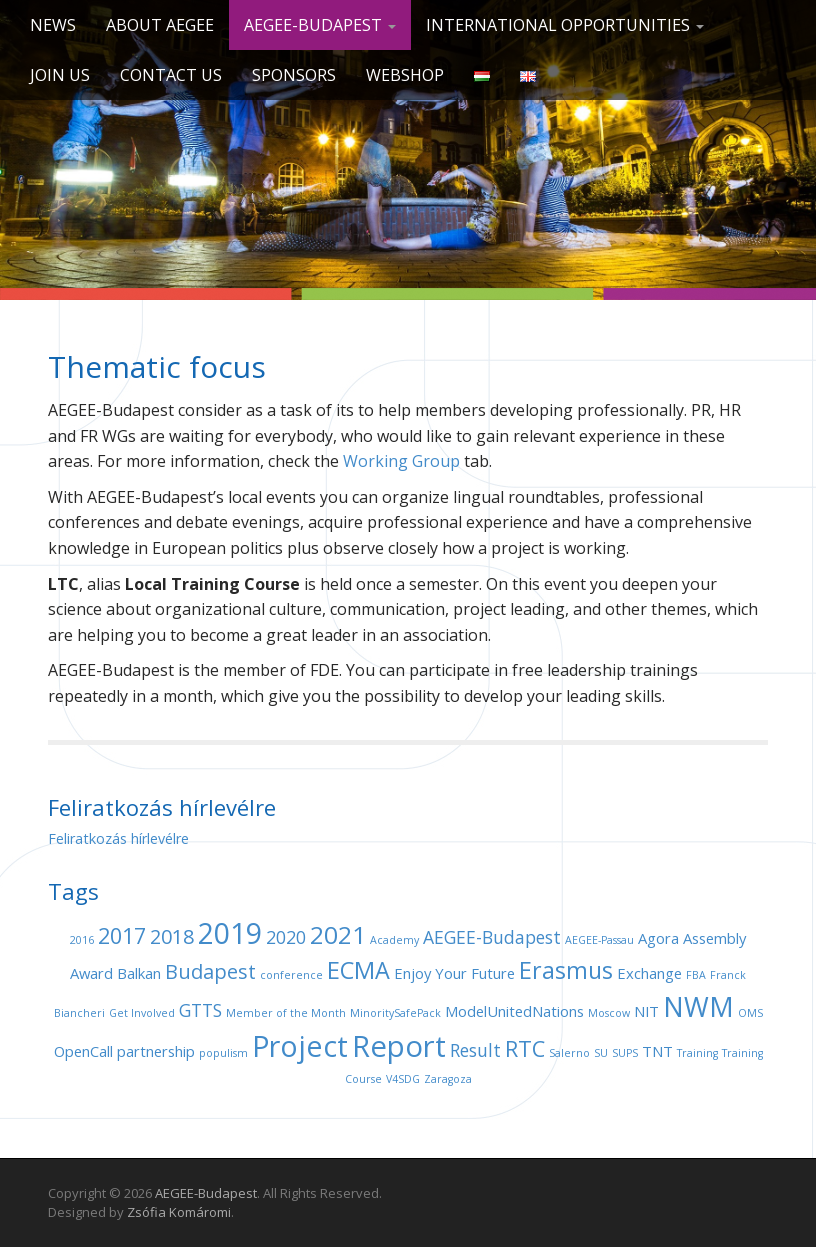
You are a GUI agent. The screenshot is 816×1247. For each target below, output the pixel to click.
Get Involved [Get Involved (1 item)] (142, 1013)
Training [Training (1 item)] (697, 1053)
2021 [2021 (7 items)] (338, 934)
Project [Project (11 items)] (300, 1045)
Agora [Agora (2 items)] (658, 938)
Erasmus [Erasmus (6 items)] (566, 970)
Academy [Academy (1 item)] (394, 940)
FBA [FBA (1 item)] (696, 975)
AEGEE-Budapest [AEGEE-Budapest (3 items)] (492, 937)
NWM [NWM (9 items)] (698, 1006)
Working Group (401, 461)
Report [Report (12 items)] (399, 1046)
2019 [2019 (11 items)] (230, 932)
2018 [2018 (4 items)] (172, 936)
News (53, 25)
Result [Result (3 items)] (475, 1050)
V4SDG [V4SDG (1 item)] (403, 1079)
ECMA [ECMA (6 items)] (358, 970)
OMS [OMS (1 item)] (750, 1013)
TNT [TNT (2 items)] (657, 1051)
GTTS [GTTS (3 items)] (200, 1010)
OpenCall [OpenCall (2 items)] (83, 1051)
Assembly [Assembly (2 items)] (714, 938)
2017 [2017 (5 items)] (122, 935)
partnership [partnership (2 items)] (156, 1051)
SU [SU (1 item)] (601, 1053)
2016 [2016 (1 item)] (82, 940)
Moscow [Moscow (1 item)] (609, 1013)
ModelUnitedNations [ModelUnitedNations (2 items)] (514, 1011)
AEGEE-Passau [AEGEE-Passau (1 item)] (599, 940)
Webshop (405, 75)
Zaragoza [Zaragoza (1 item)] (448, 1079)
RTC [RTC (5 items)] (525, 1048)
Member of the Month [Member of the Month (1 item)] (286, 1013)
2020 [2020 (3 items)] (286, 937)
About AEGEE (160, 25)
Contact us (171, 75)
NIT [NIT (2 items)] (646, 1011)
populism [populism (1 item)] (223, 1053)
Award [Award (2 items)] (91, 973)
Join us (60, 75)
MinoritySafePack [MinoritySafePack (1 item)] (395, 1013)
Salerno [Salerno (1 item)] (569, 1053)
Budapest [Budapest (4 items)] (210, 971)
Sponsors (294, 75)
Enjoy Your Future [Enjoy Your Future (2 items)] (454, 973)
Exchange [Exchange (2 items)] (649, 973)
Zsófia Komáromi (179, 1212)
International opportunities (565, 25)
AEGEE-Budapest (320, 25)
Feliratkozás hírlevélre (118, 838)
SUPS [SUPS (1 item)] (625, 1053)
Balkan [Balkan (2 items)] (139, 973)
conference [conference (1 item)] (291, 975)
